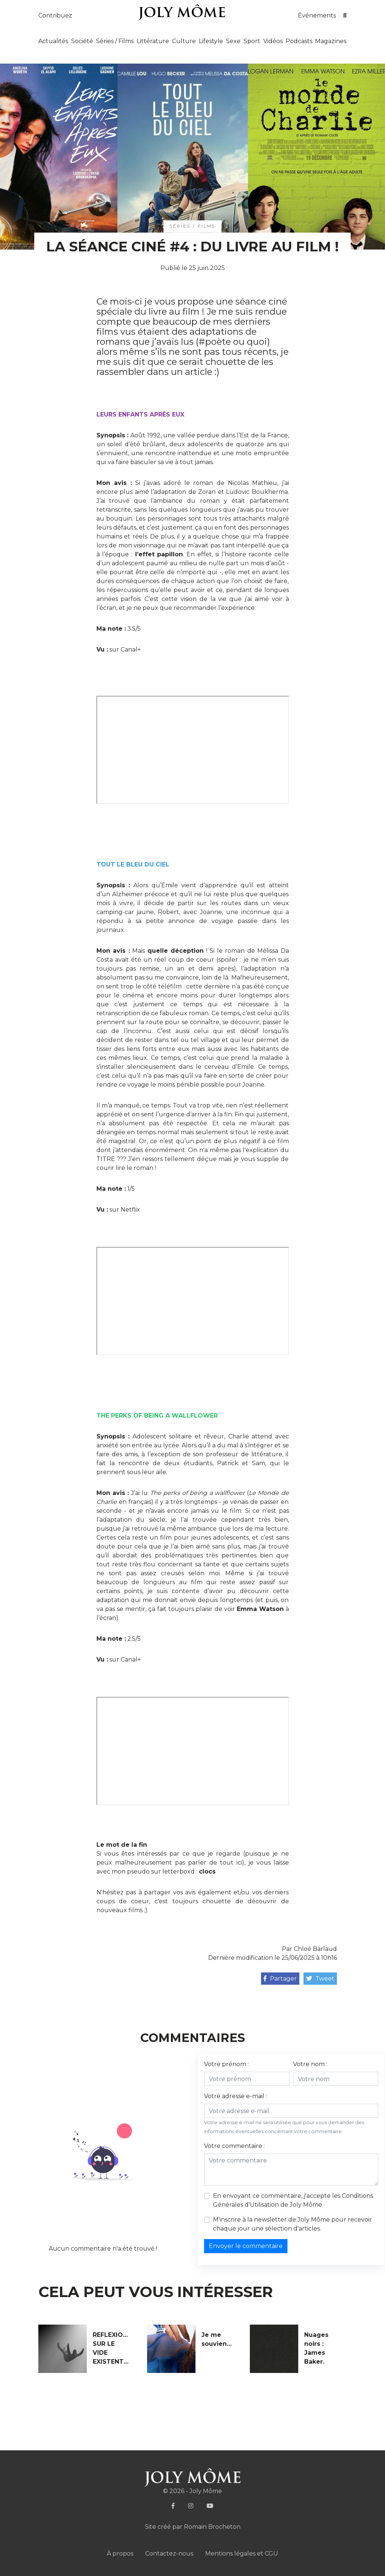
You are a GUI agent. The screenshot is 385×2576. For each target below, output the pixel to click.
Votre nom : (310, 2064)
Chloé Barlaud (315, 1948)
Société (82, 41)
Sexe (233, 41)
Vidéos (273, 41)
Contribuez (55, 15)
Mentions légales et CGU (241, 2553)
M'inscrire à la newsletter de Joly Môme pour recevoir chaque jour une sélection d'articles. (292, 2224)
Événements (317, 15)
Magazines (330, 41)
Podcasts (299, 41)
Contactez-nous (169, 2553)
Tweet (320, 1978)
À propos (120, 2553)
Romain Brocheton (212, 2526)
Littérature (153, 41)
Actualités (53, 41)
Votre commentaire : (234, 2145)
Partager (280, 1978)
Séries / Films (115, 41)
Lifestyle (211, 41)
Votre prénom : (226, 2064)
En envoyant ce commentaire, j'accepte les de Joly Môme (293, 2200)
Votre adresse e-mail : (235, 2096)
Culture (184, 41)
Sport (252, 41)
